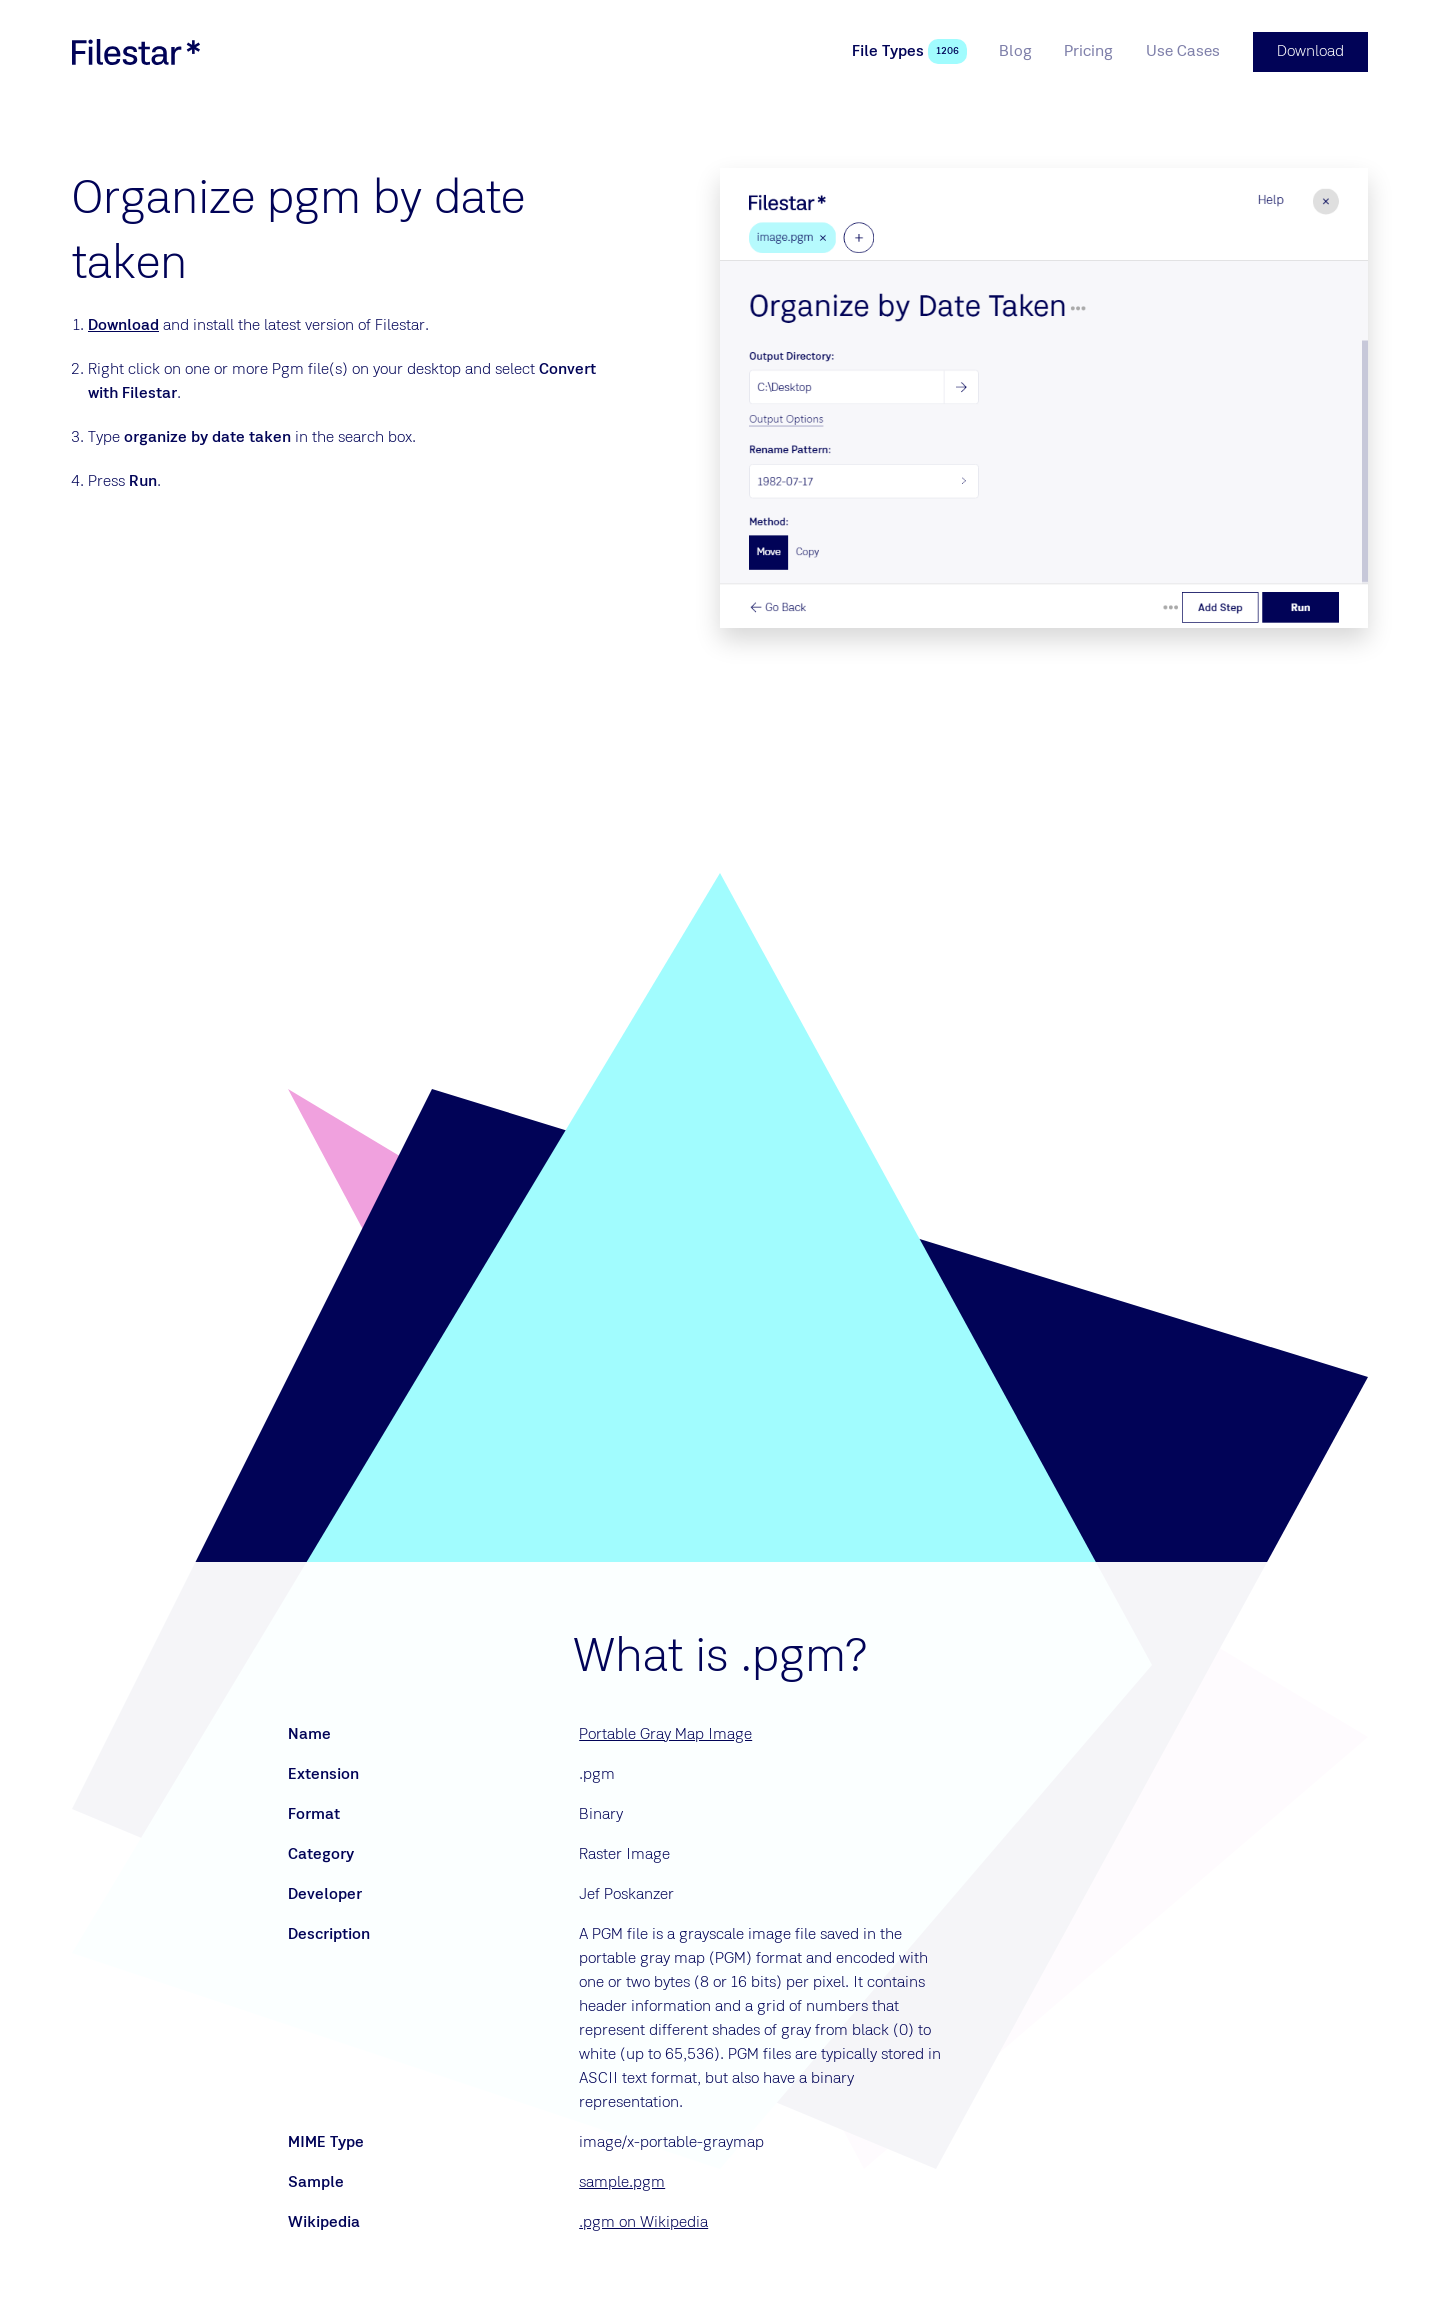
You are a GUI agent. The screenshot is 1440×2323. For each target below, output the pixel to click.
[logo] (136, 52)
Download (123, 326)
